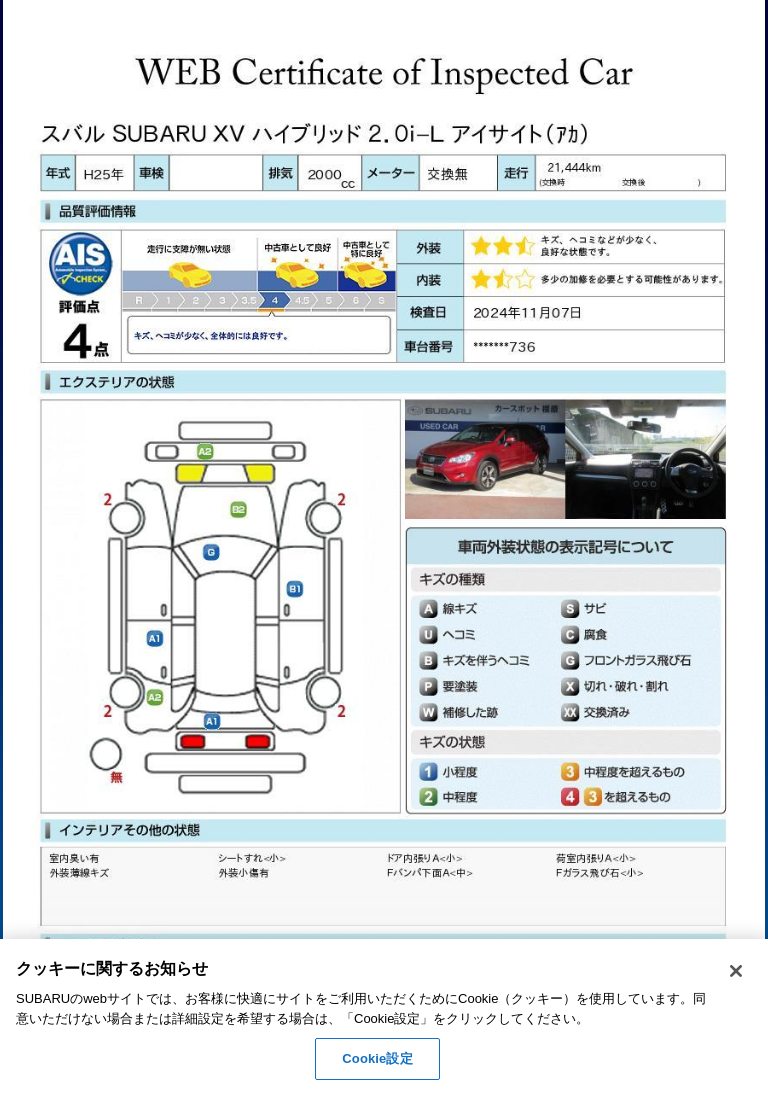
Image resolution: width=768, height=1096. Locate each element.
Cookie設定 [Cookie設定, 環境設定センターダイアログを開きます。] (377, 1058)
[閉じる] (736, 971)
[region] (384, 1017)
